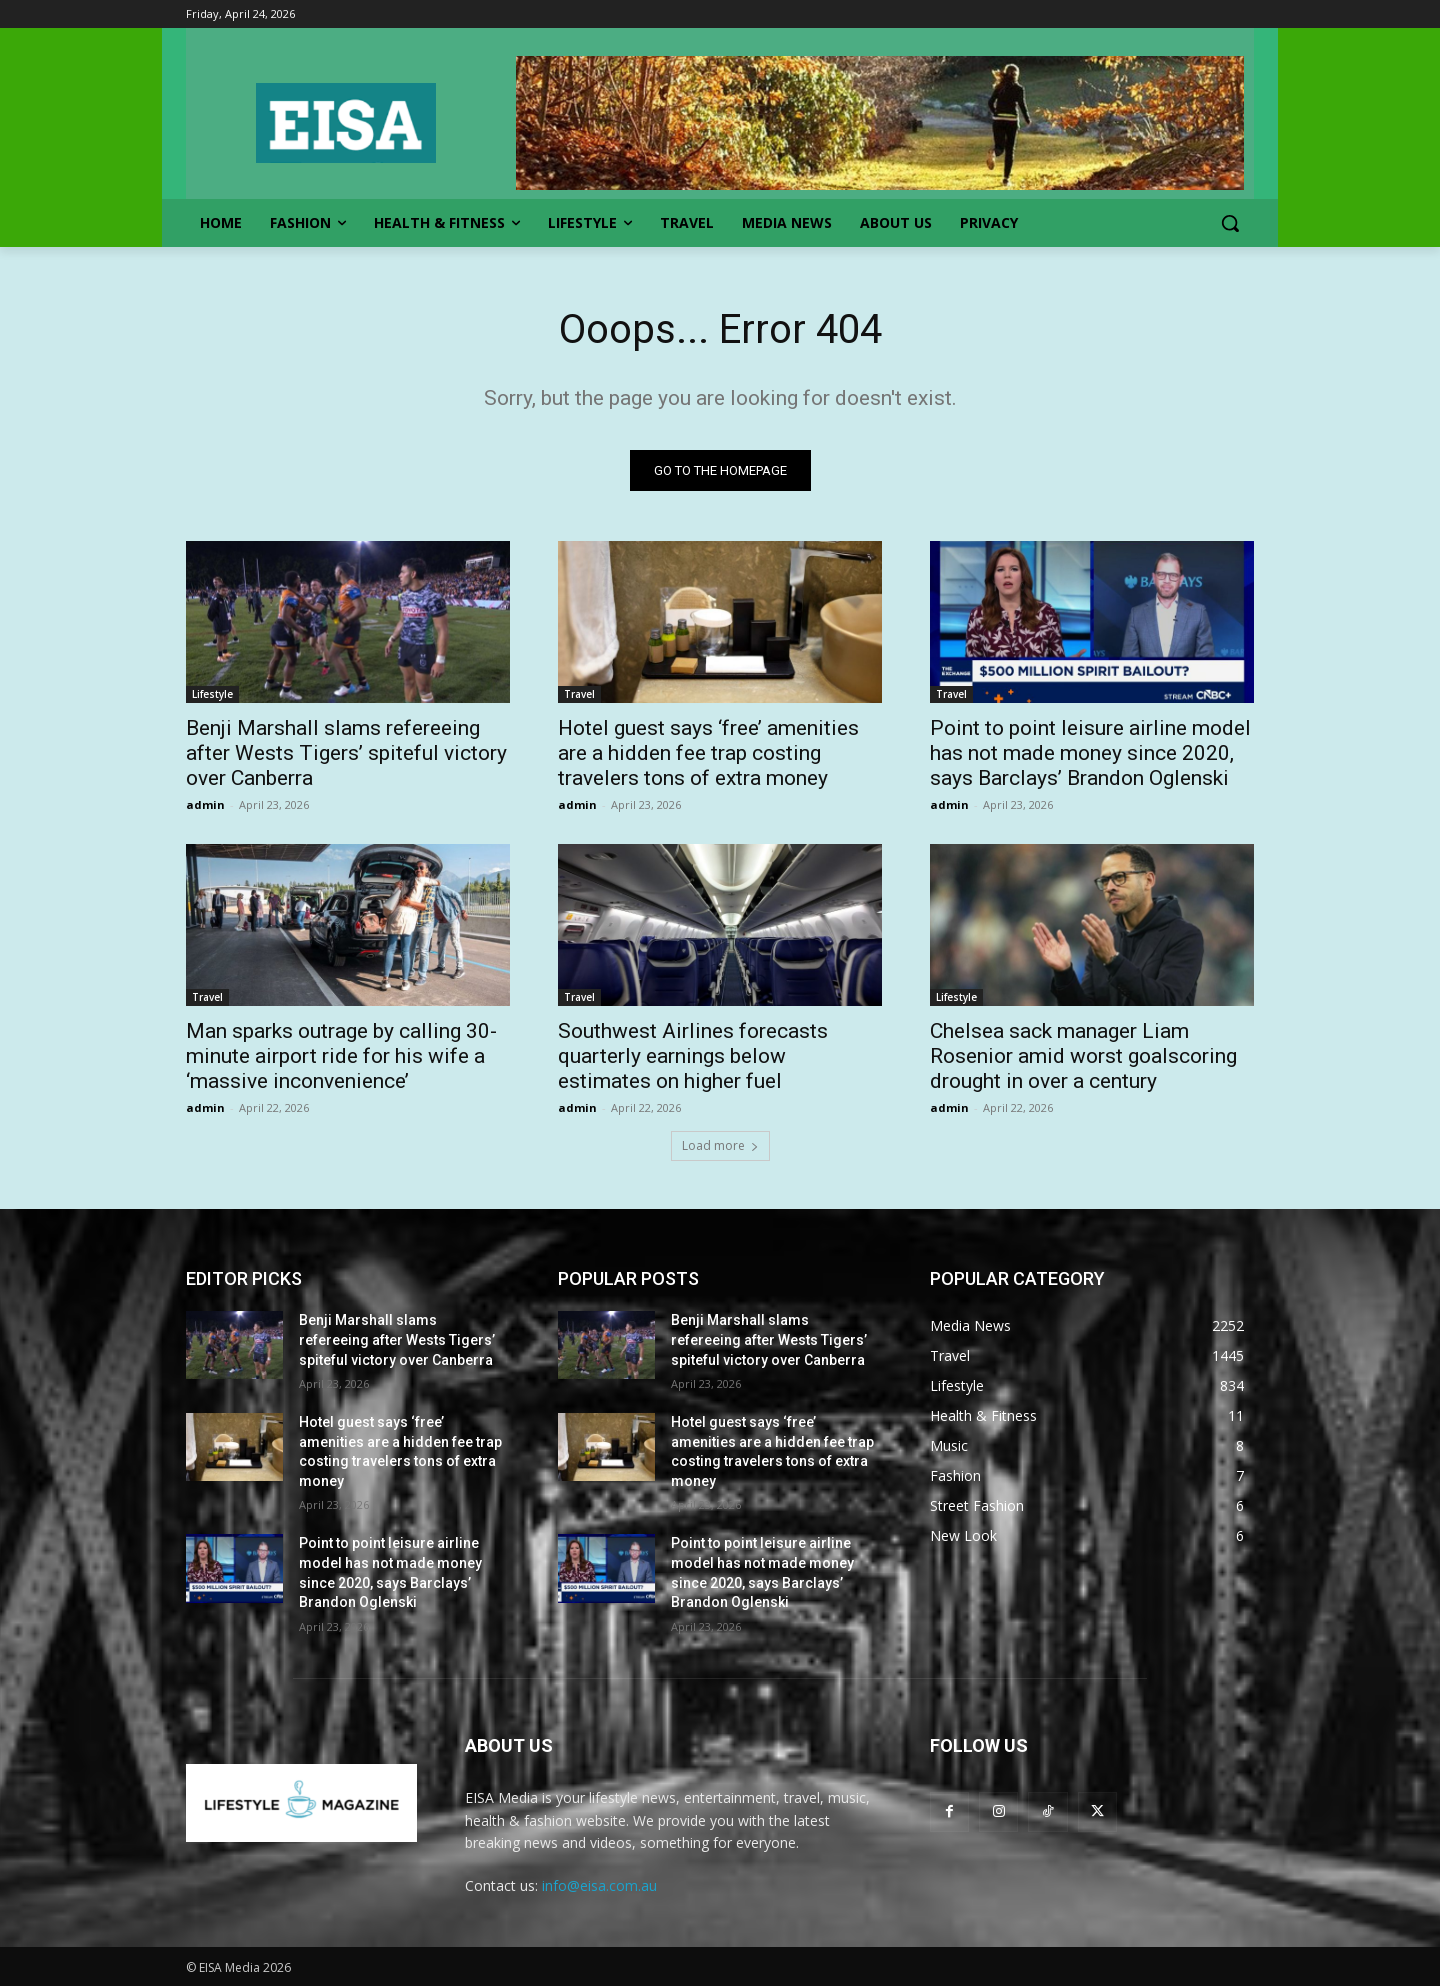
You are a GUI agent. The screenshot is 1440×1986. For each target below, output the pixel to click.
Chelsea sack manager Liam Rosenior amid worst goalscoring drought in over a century (1083, 1056)
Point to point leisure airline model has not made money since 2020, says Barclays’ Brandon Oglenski (1090, 753)
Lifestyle (212, 694)
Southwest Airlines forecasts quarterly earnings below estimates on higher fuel (693, 1056)
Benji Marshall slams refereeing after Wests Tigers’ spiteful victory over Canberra (346, 753)
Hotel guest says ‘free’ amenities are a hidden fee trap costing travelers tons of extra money (708, 753)
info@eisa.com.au (599, 1885)
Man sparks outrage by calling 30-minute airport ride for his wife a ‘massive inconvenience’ (341, 1056)
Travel (579, 694)
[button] (1230, 223)
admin (205, 804)
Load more (720, 1145)
